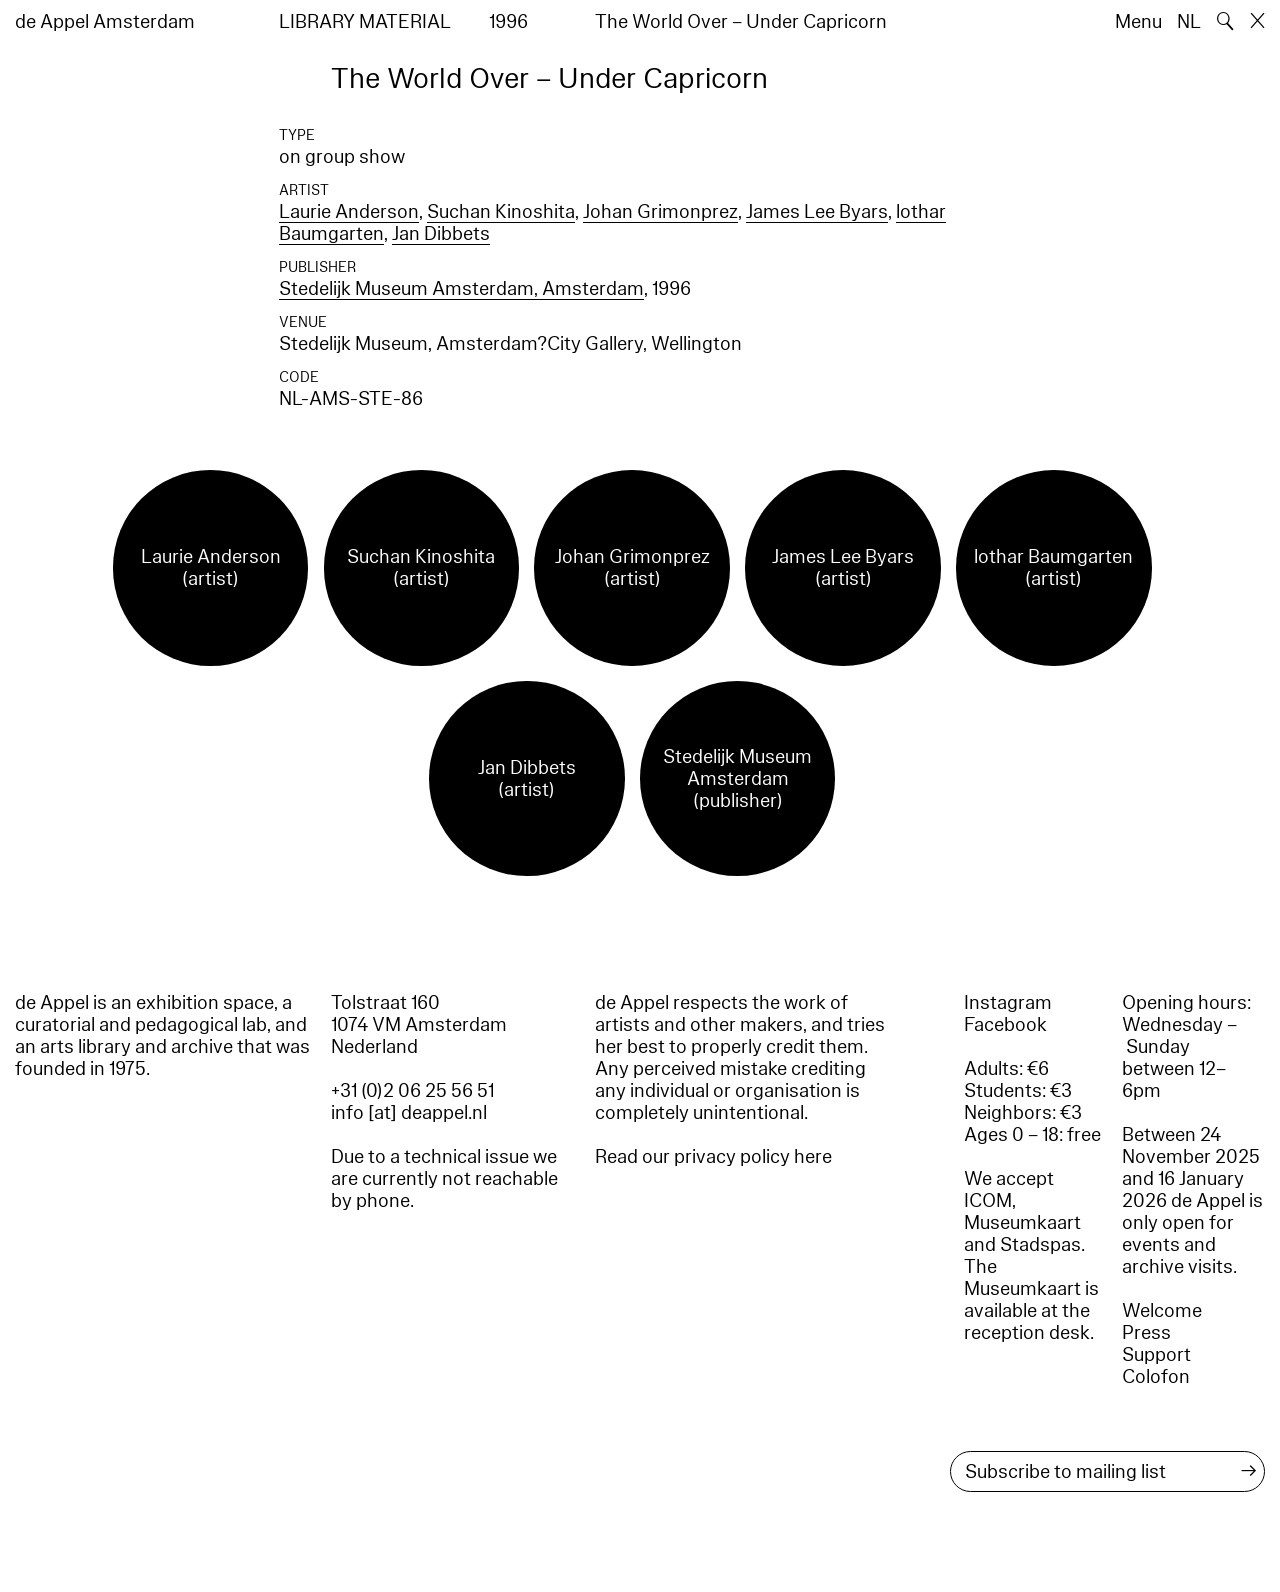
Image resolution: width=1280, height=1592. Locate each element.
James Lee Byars (817, 212)
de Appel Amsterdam (105, 22)
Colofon (1156, 1377)
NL (1189, 22)
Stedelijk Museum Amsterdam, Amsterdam (461, 289)
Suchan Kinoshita (501, 212)
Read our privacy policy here (713, 1157)
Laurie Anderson (349, 212)
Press (1146, 1333)
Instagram (1008, 1003)
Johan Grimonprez (660, 212)
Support (1156, 1355)
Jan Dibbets (441, 234)
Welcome (1162, 1311)
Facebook (1005, 1025)
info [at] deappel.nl (409, 1113)
